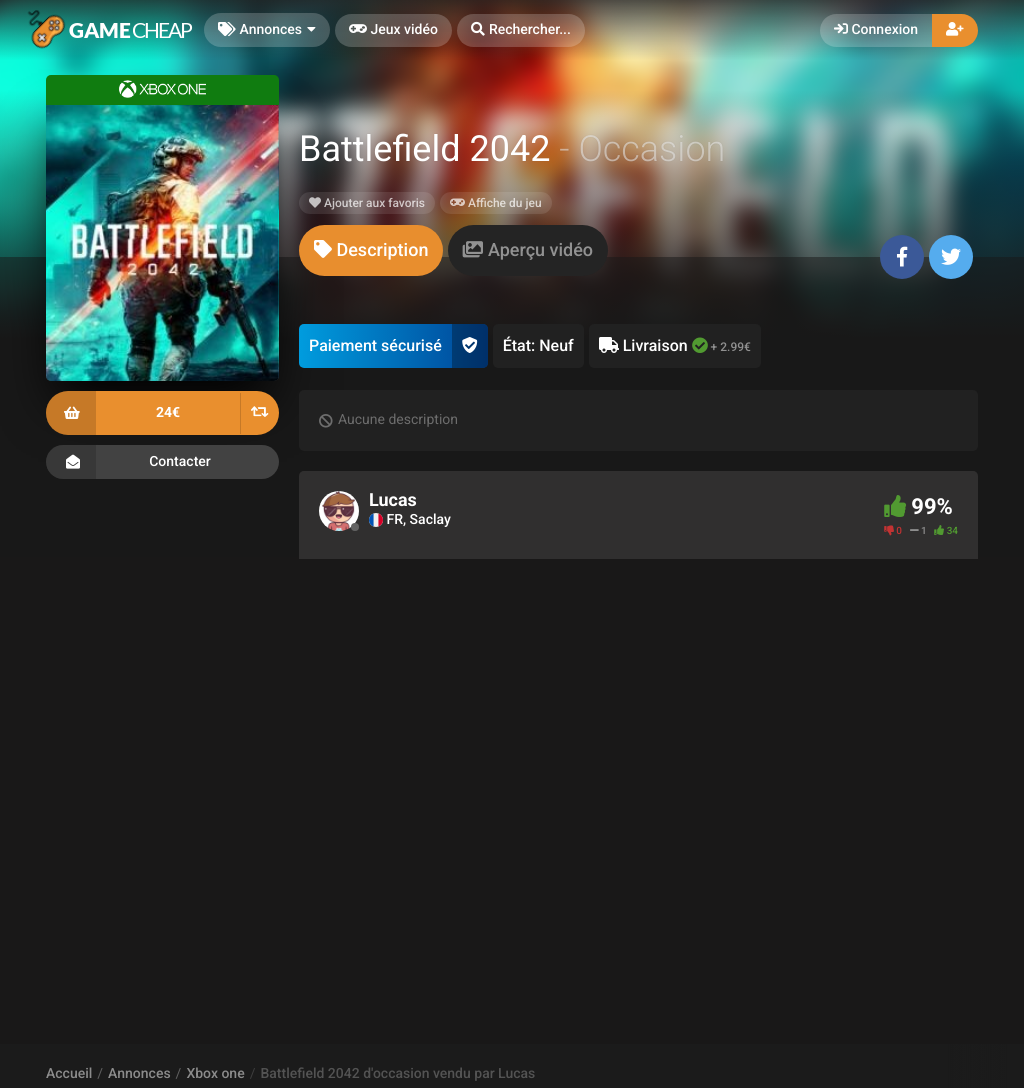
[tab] (371, 250)
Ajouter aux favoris (367, 203)
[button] (521, 30)
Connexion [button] (876, 30)
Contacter (162, 462)
